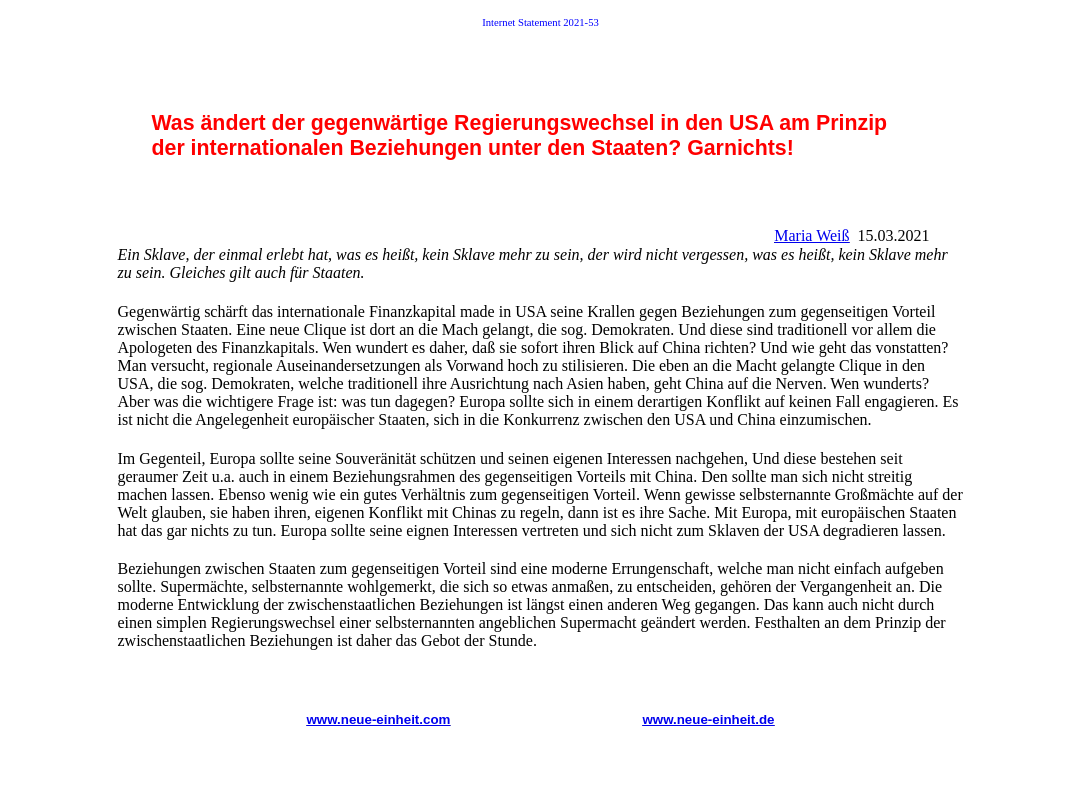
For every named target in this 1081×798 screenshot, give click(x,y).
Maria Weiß (811, 235)
